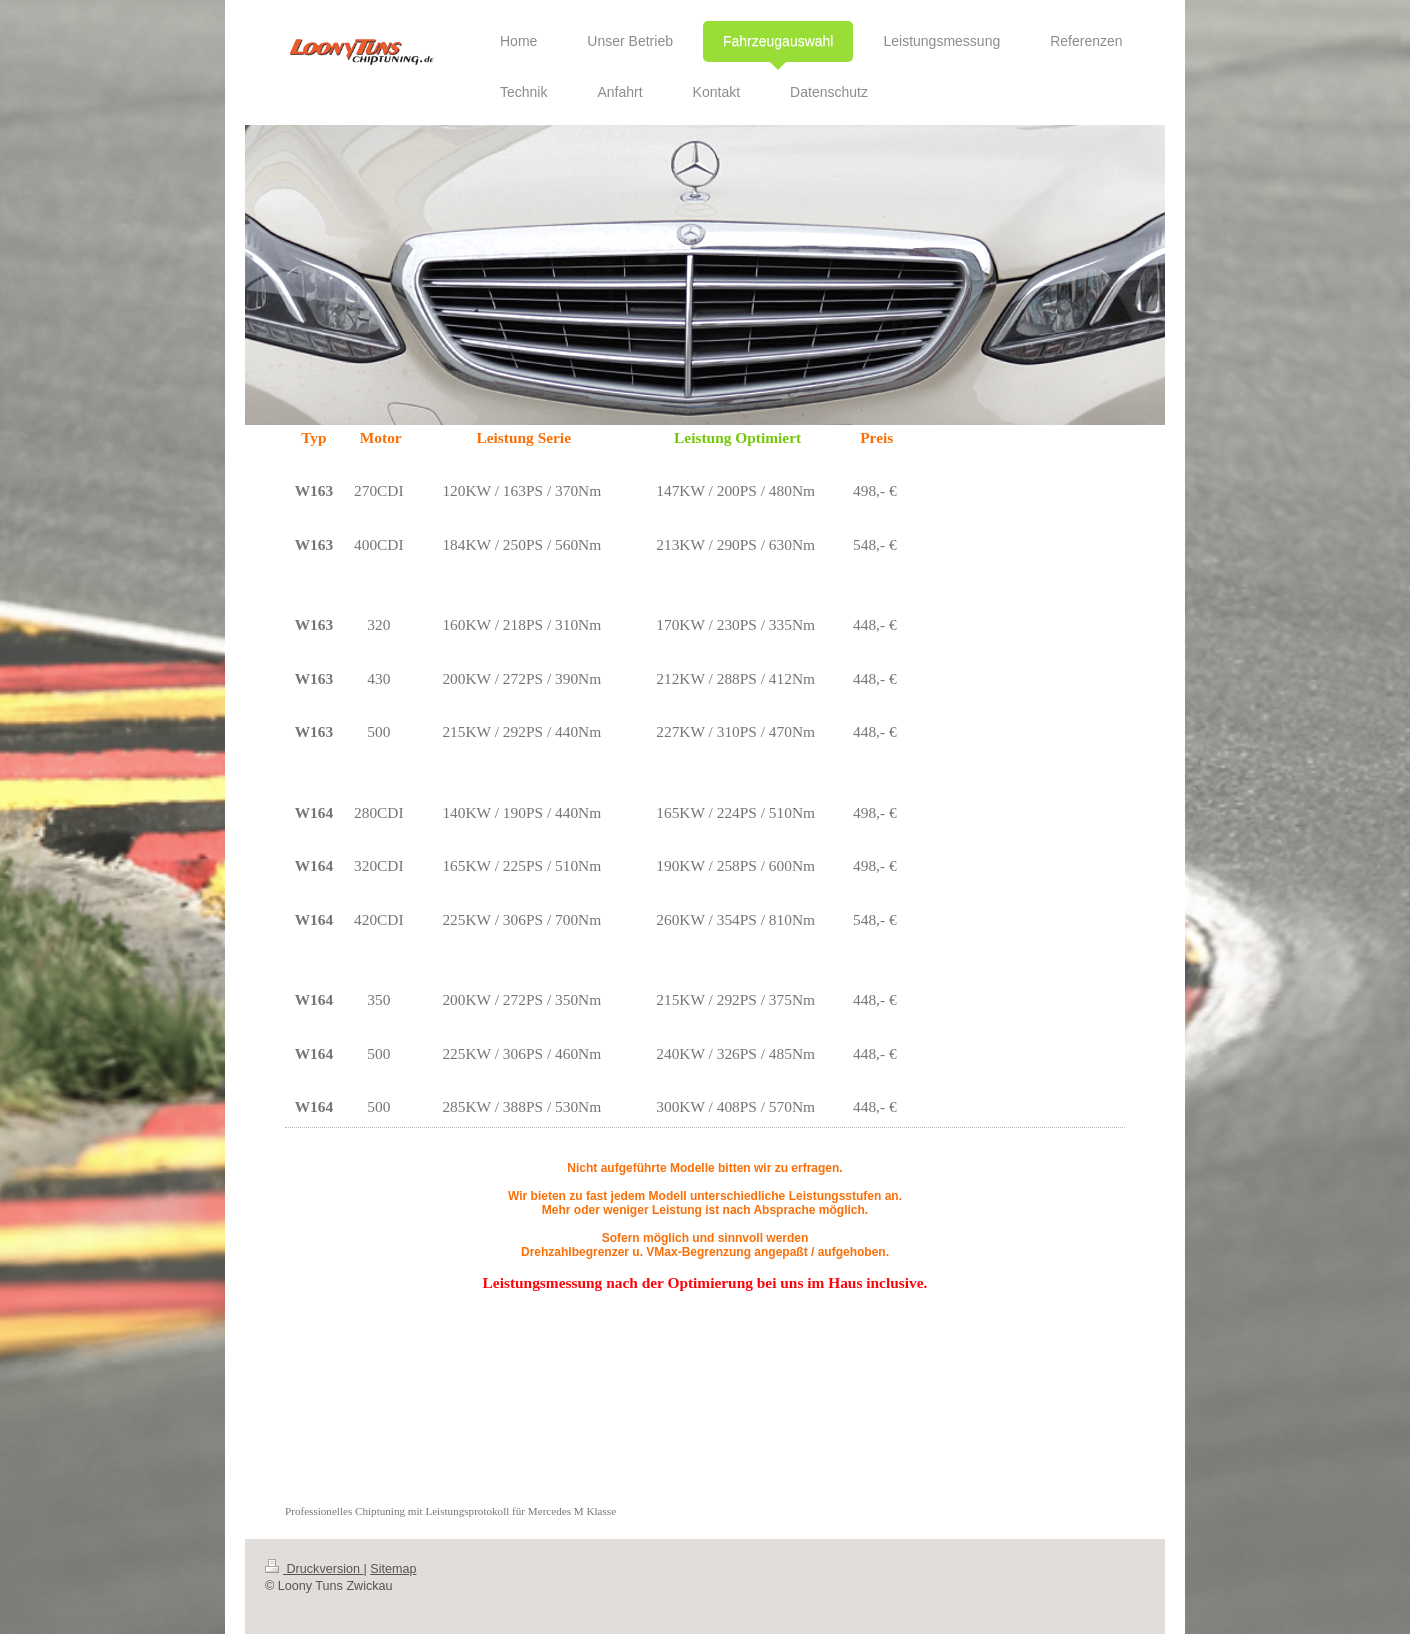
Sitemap (393, 1569)
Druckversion (314, 1569)
